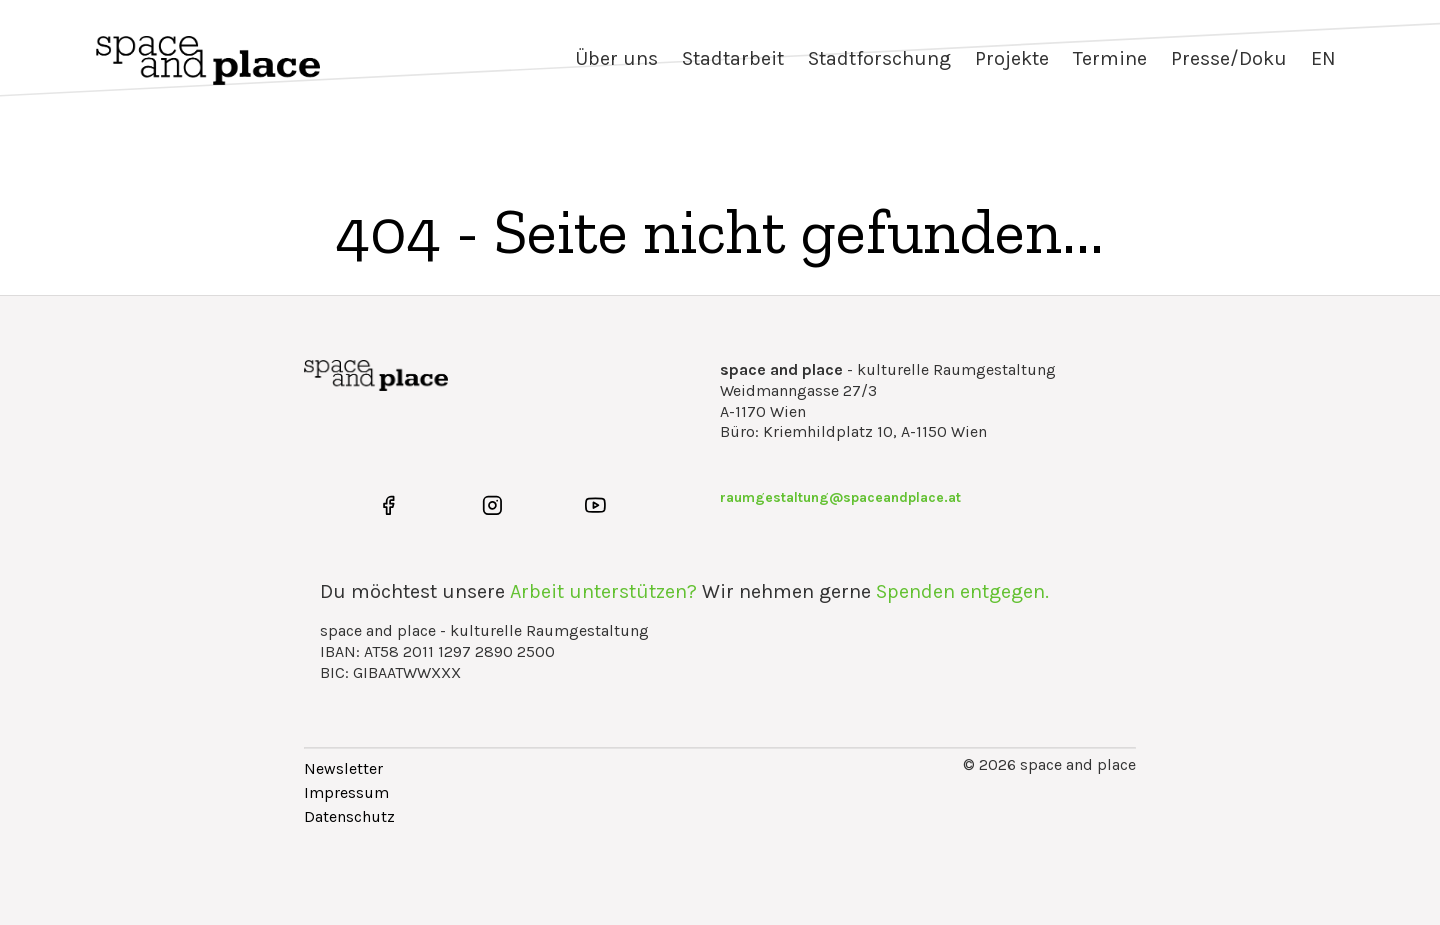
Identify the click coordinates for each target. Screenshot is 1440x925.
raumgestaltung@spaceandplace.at (840, 497)
